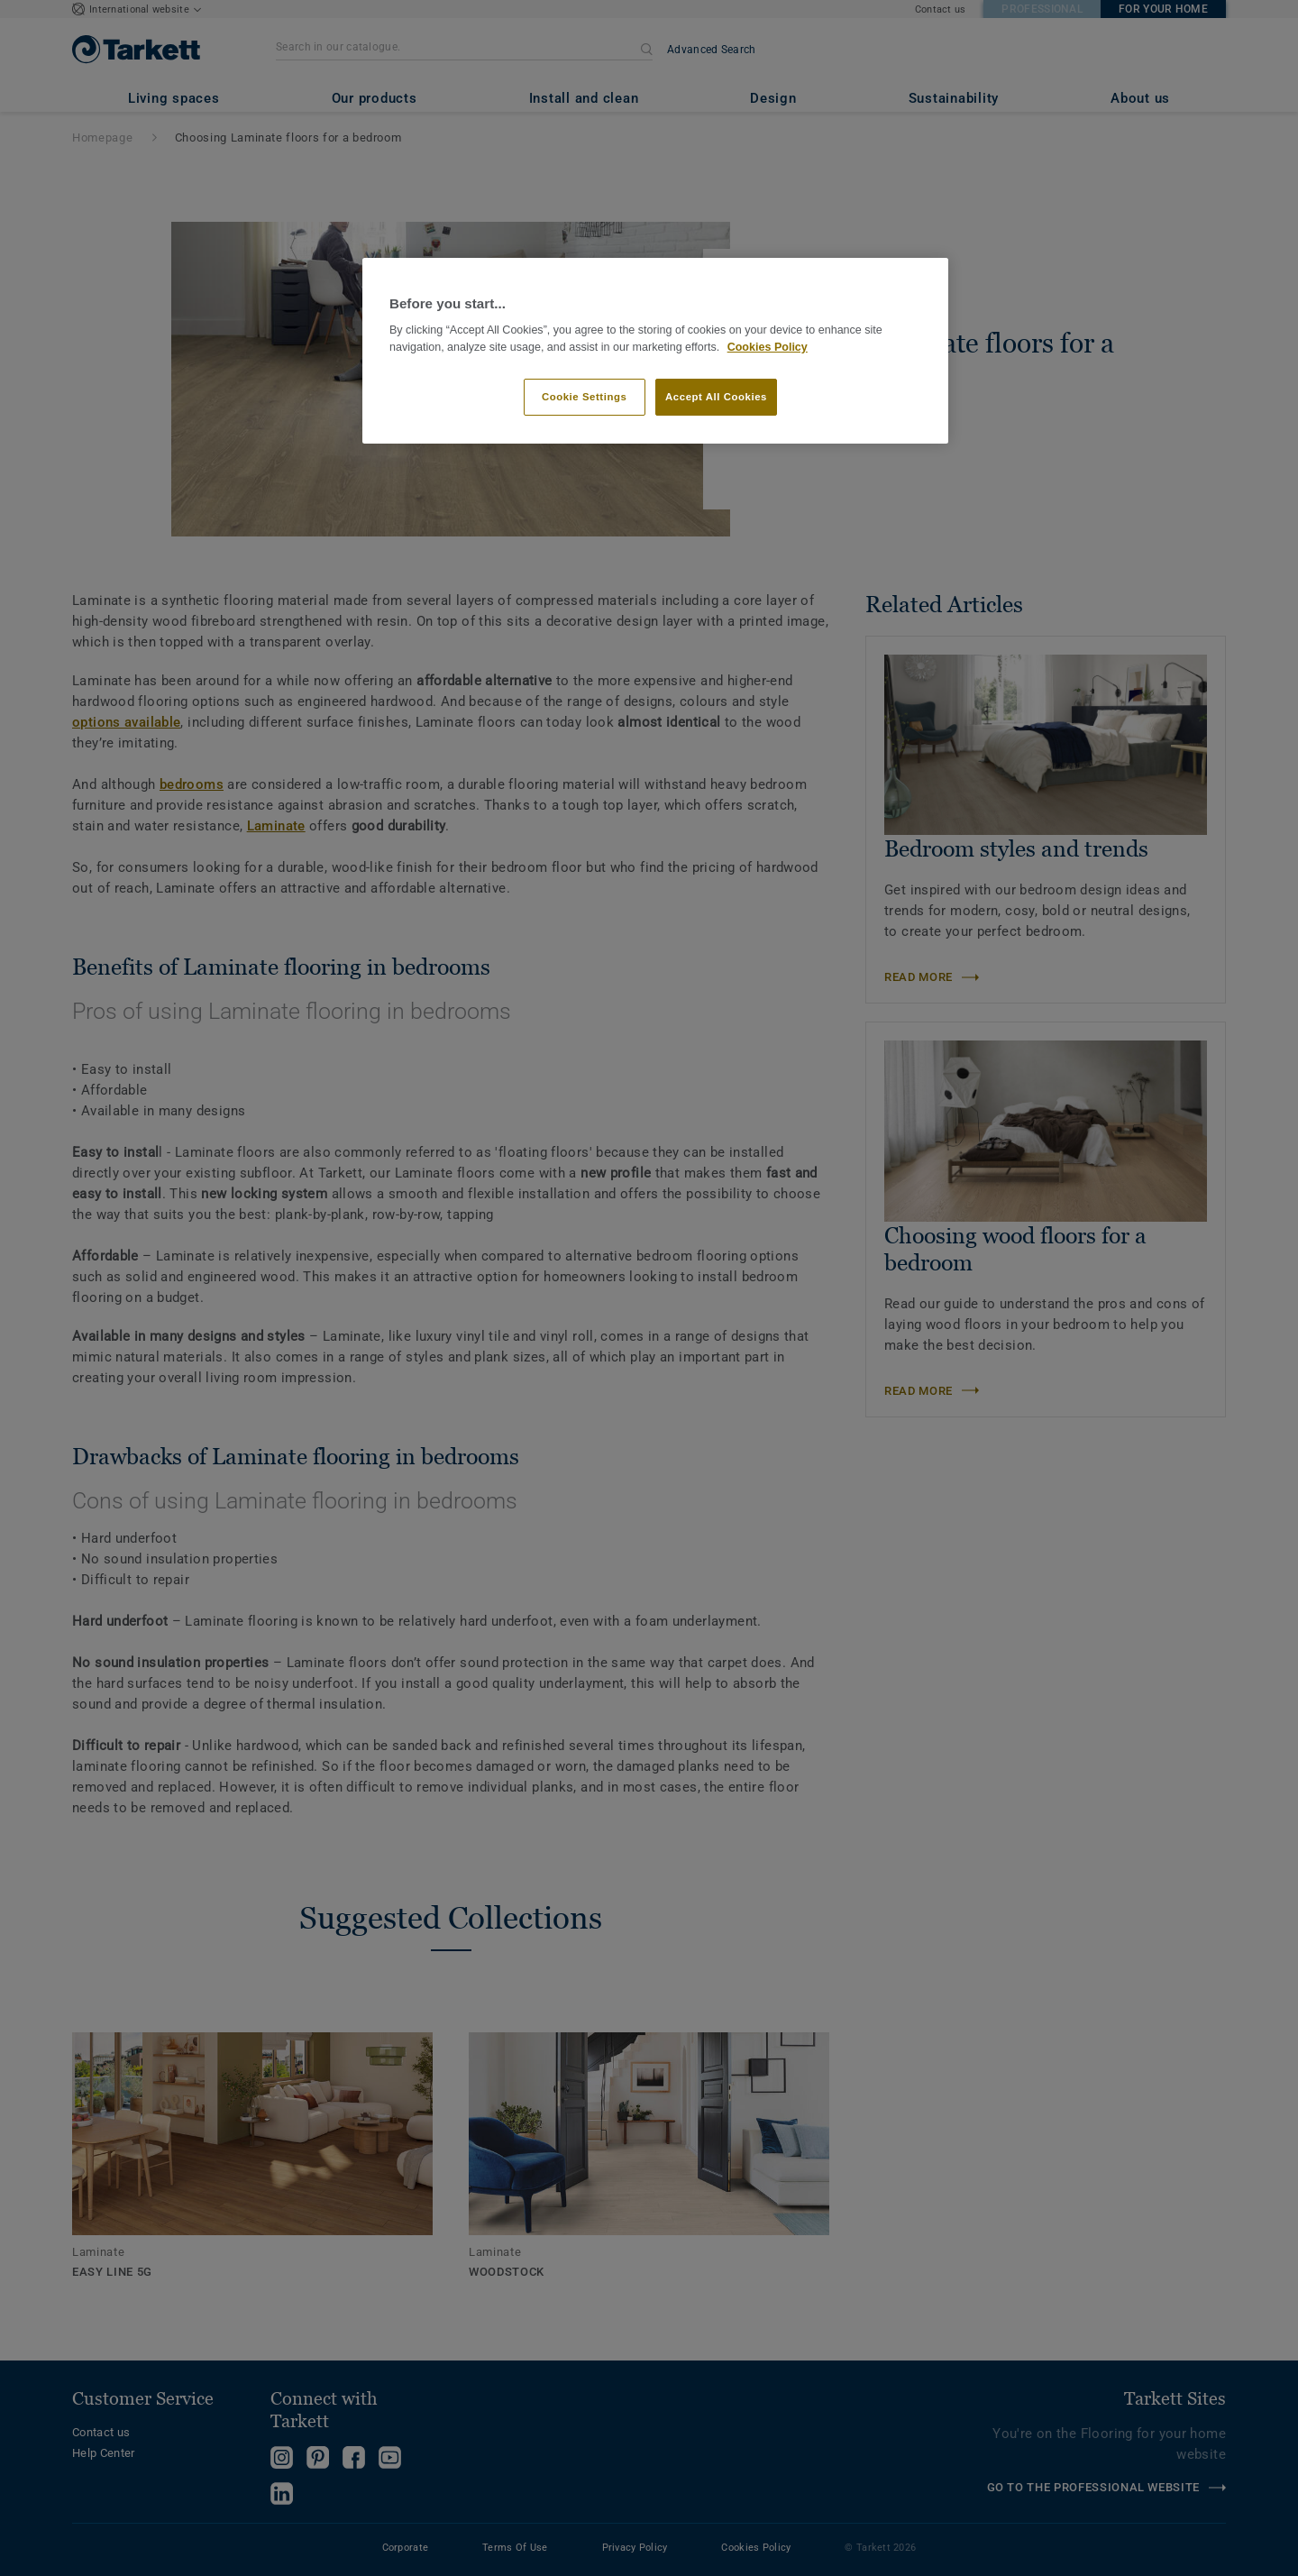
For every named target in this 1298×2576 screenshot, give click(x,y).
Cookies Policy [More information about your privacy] (767, 347)
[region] (655, 351)
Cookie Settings (584, 396)
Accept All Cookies (716, 396)
